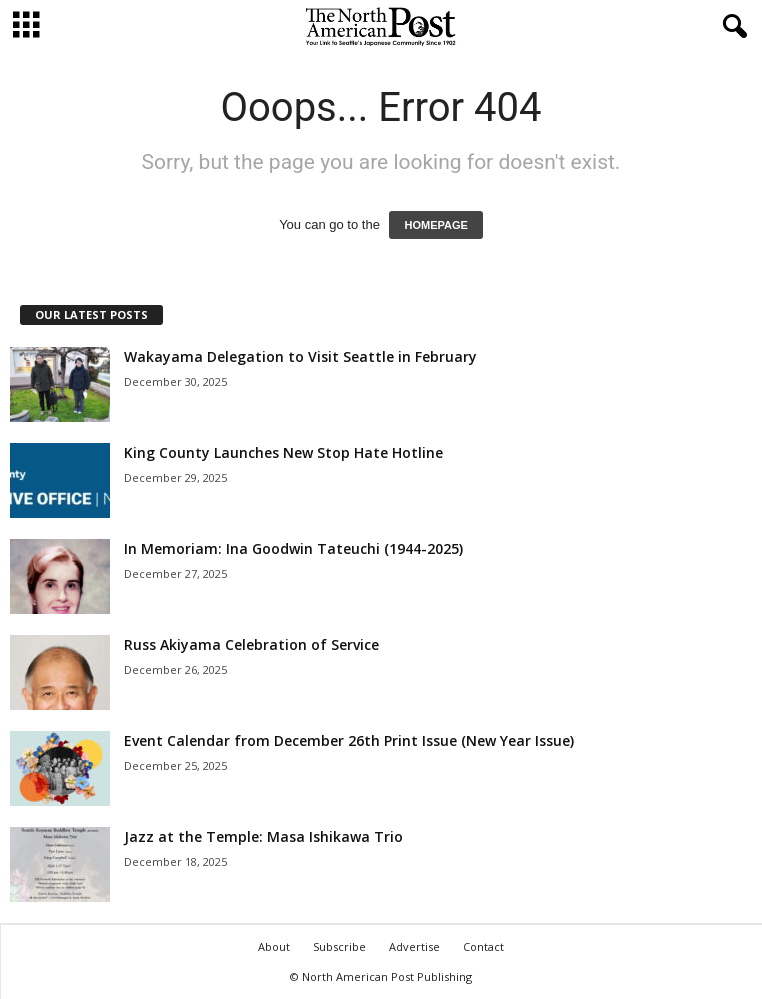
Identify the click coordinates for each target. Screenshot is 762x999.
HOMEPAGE (435, 225)
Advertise (414, 946)
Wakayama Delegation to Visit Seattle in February (300, 356)
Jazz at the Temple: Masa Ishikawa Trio (263, 836)
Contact (483, 946)
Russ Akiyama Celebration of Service (251, 644)
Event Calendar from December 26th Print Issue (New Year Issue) (349, 740)
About (274, 946)
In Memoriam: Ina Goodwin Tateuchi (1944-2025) (293, 548)
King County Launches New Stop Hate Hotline (283, 452)
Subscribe (339, 946)
